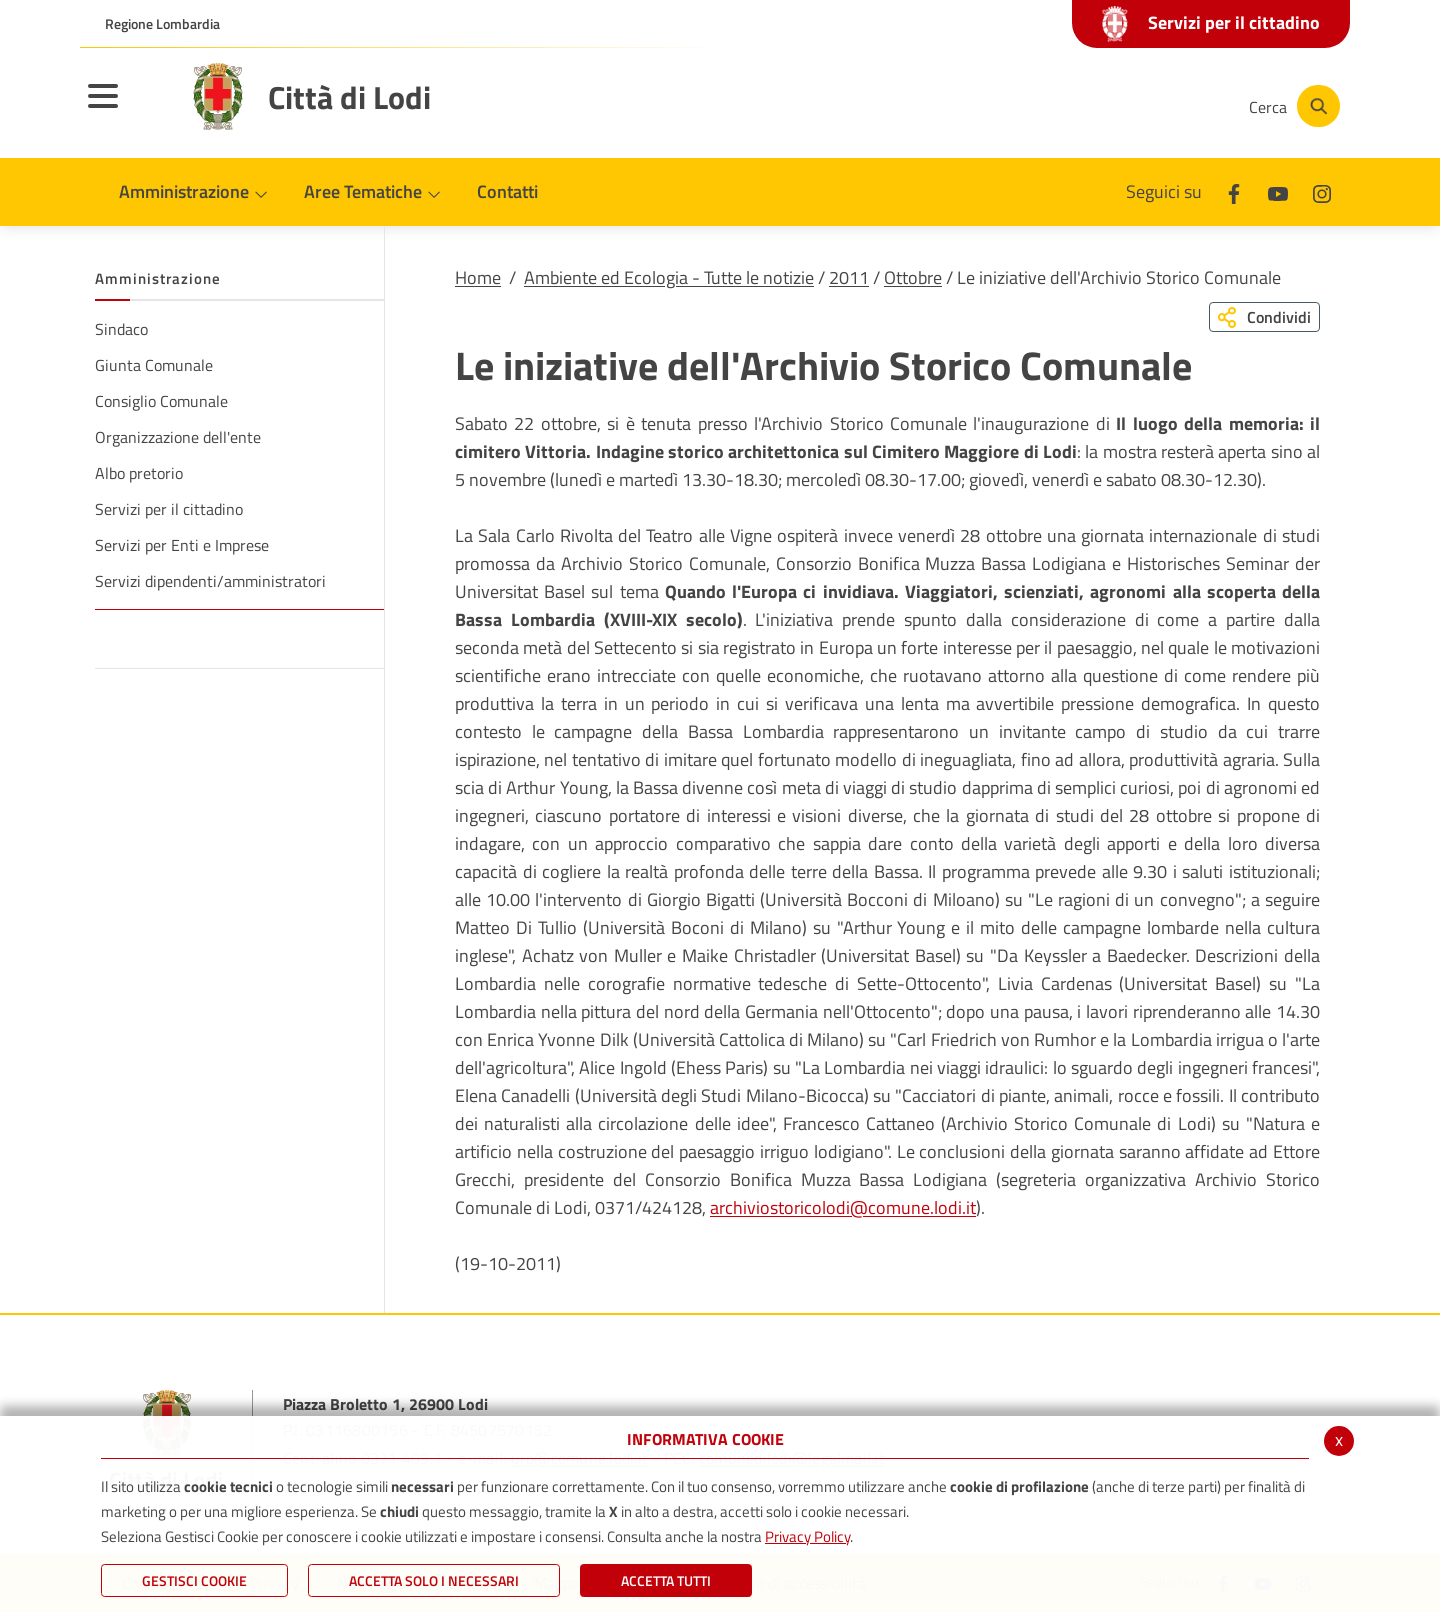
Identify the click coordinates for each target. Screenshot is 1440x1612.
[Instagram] (1154, 106)
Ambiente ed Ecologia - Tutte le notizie (669, 277)
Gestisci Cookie (194, 1580)
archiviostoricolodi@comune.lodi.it (843, 1207)
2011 (849, 277)
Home (478, 277)
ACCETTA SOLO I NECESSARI (434, 1580)
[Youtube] (1094, 106)
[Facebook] (1034, 106)
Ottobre (913, 277)
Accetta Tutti (666, 1580)
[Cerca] (1292, 106)
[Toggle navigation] (128, 109)
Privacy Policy (807, 1536)
